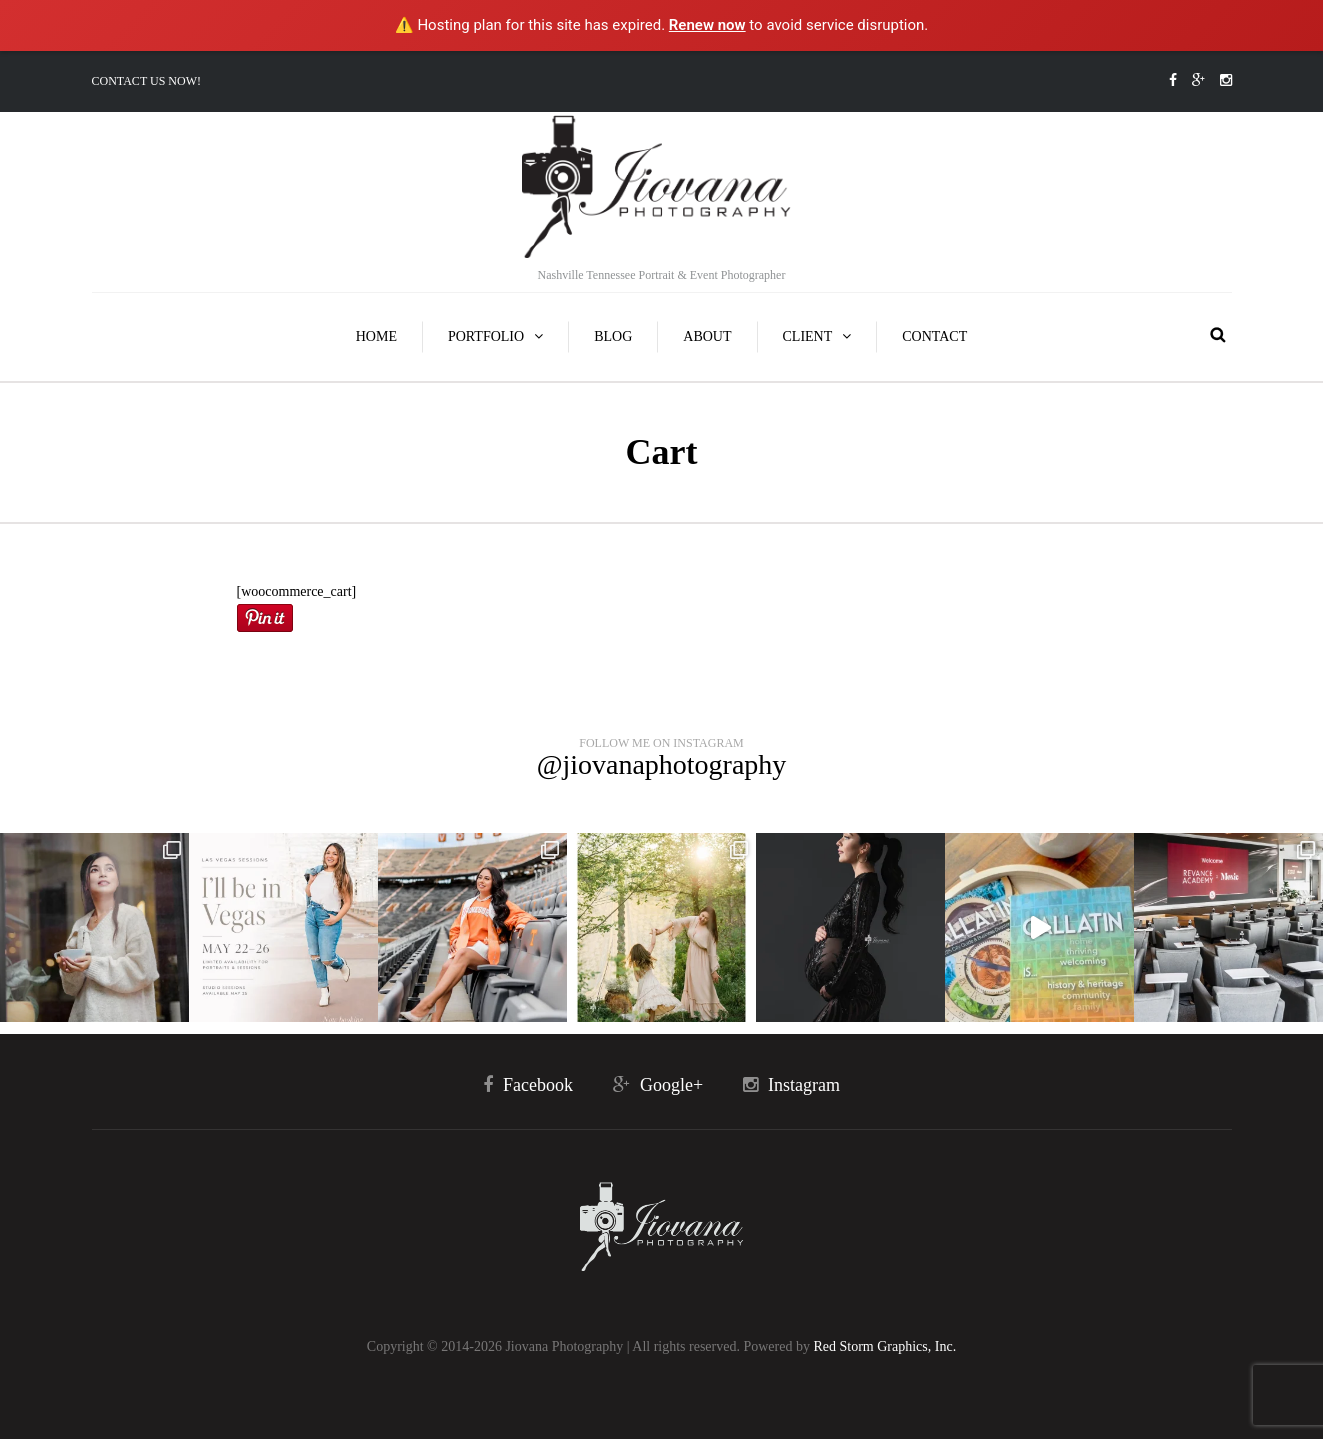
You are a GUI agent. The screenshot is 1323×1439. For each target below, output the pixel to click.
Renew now (707, 25)
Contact (934, 336)
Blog (613, 336)
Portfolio (486, 336)
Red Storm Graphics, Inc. (884, 1346)
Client (808, 336)
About (707, 336)
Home (376, 336)
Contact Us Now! (146, 81)
